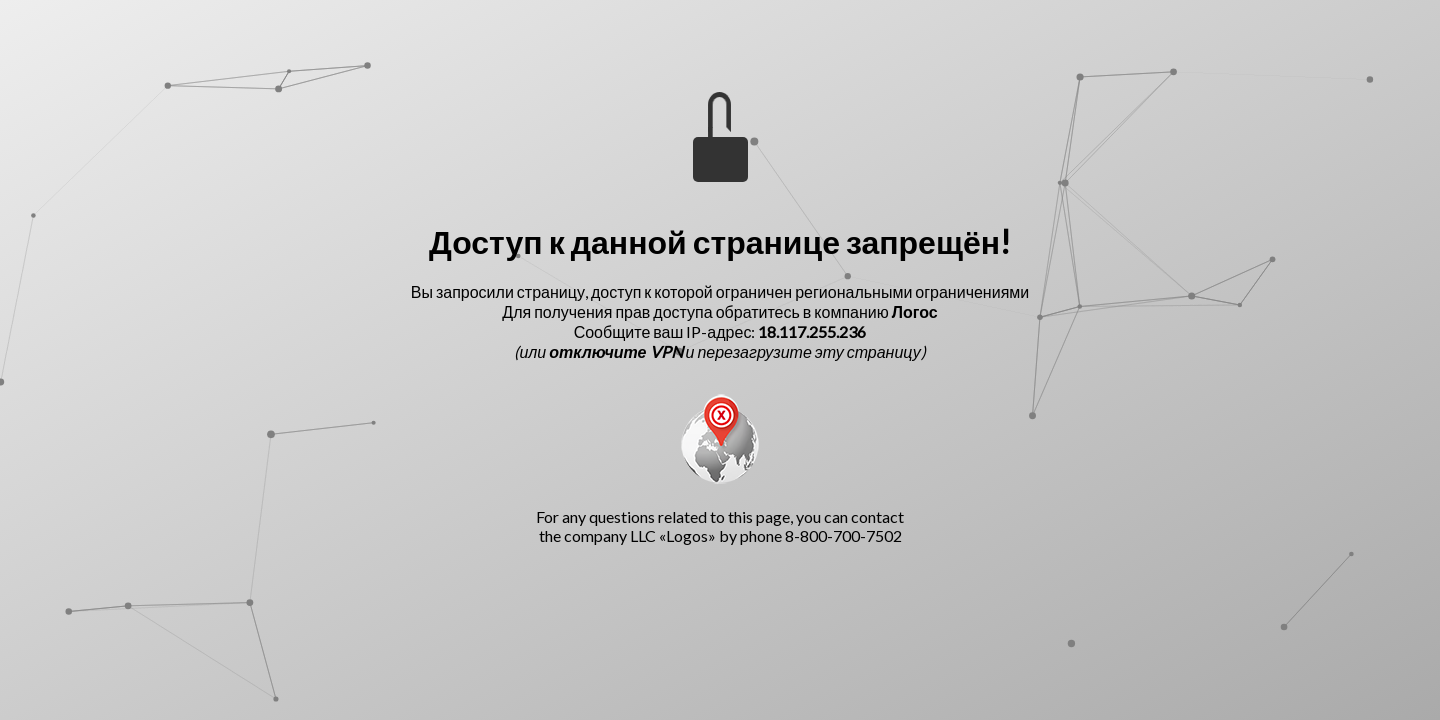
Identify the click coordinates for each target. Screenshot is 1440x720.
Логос (915, 311)
